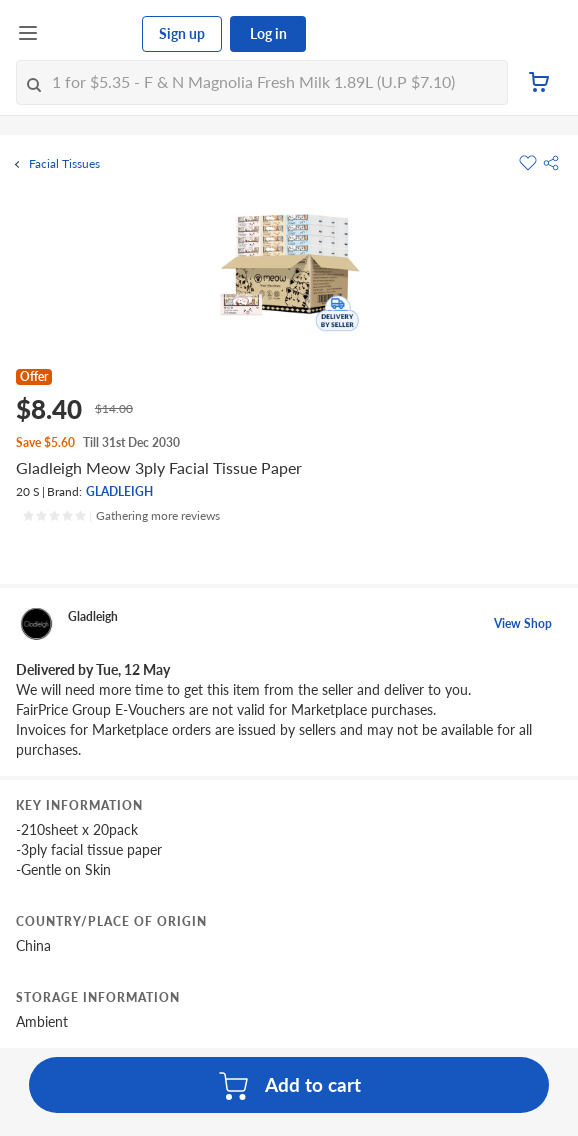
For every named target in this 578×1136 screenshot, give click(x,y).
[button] (551, 163)
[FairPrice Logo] (91, 34)
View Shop (523, 623)
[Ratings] (121, 516)
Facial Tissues (64, 164)
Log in (268, 33)
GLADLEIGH (119, 491)
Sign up (182, 33)
